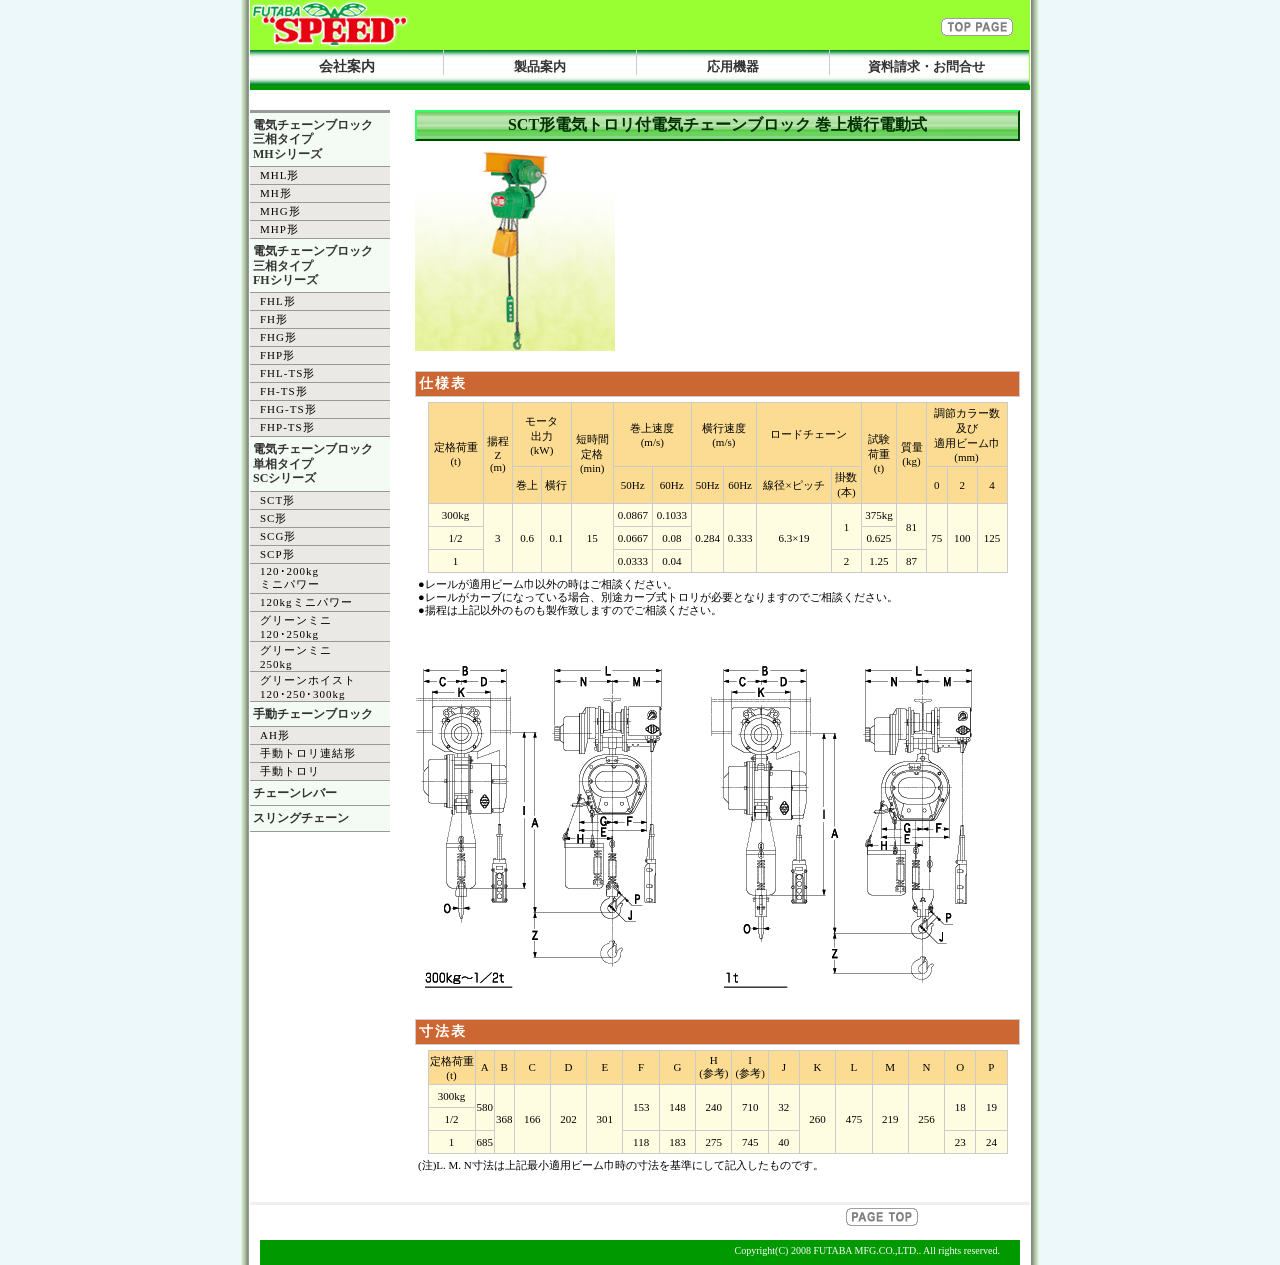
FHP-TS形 (287, 427)
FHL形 (278, 301)
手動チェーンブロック (313, 714)
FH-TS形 (284, 391)
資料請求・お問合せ (926, 66)
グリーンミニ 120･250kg (296, 627)
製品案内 (540, 66)
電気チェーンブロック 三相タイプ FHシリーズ (313, 265)
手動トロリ (290, 771)
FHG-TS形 (288, 409)
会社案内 (347, 66)
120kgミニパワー (306, 602)
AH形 (275, 735)
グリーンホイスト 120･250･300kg (308, 687)
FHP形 (277, 355)
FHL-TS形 (287, 373)
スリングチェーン (301, 818)
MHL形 (279, 175)
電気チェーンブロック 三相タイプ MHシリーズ (313, 139)
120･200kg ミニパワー (290, 577)
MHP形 (279, 229)
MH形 (276, 193)
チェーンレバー (295, 793)
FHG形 (278, 337)
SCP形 (277, 554)
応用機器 (733, 66)
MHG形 (280, 211)
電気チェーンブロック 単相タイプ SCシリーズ (313, 463)
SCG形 (278, 536)
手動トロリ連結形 (308, 753)
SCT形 (277, 500)
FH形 (274, 319)
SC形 (273, 518)
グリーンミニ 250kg (296, 657)
